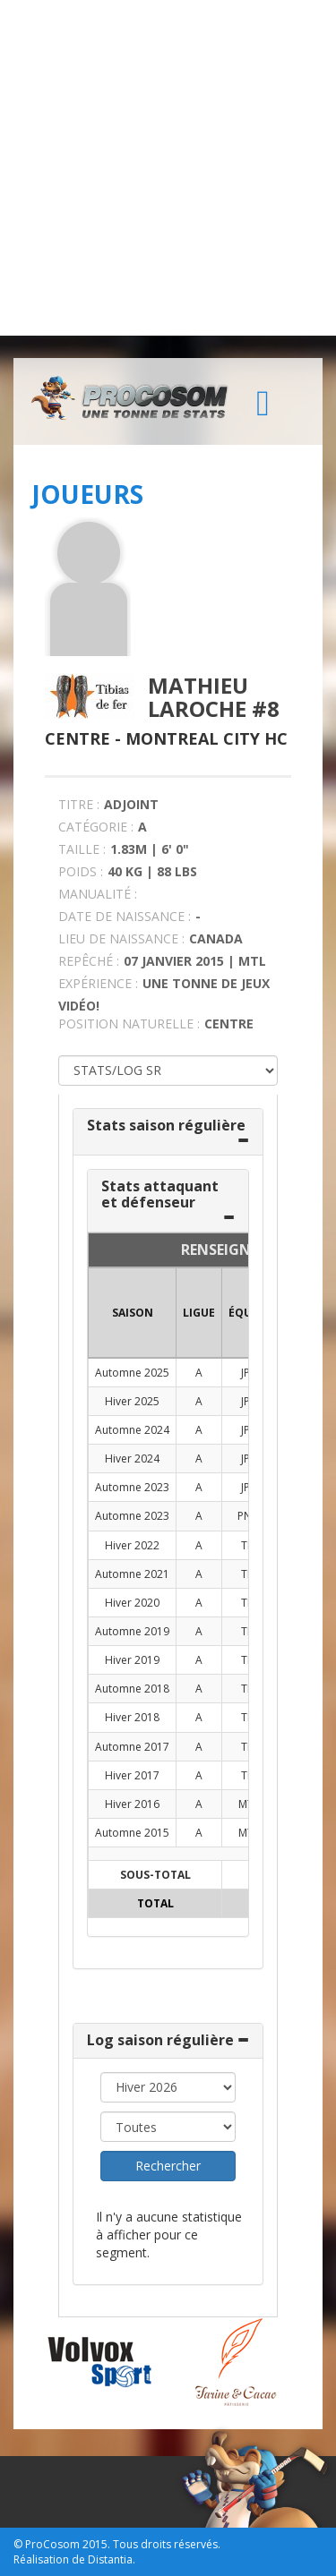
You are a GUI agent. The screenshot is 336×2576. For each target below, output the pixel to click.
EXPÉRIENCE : (98, 983)
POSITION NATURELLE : (129, 1023)
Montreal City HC (206, 738)
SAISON (132, 1312)
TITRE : (78, 804)
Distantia (110, 2559)
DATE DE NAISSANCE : (124, 916)
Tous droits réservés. (166, 2544)
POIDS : (80, 871)
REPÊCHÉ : (88, 960)
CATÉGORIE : (96, 826)
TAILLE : (82, 848)
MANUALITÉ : (97, 893)
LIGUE (199, 1312)
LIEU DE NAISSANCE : (121, 938)
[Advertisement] (168, 168)
